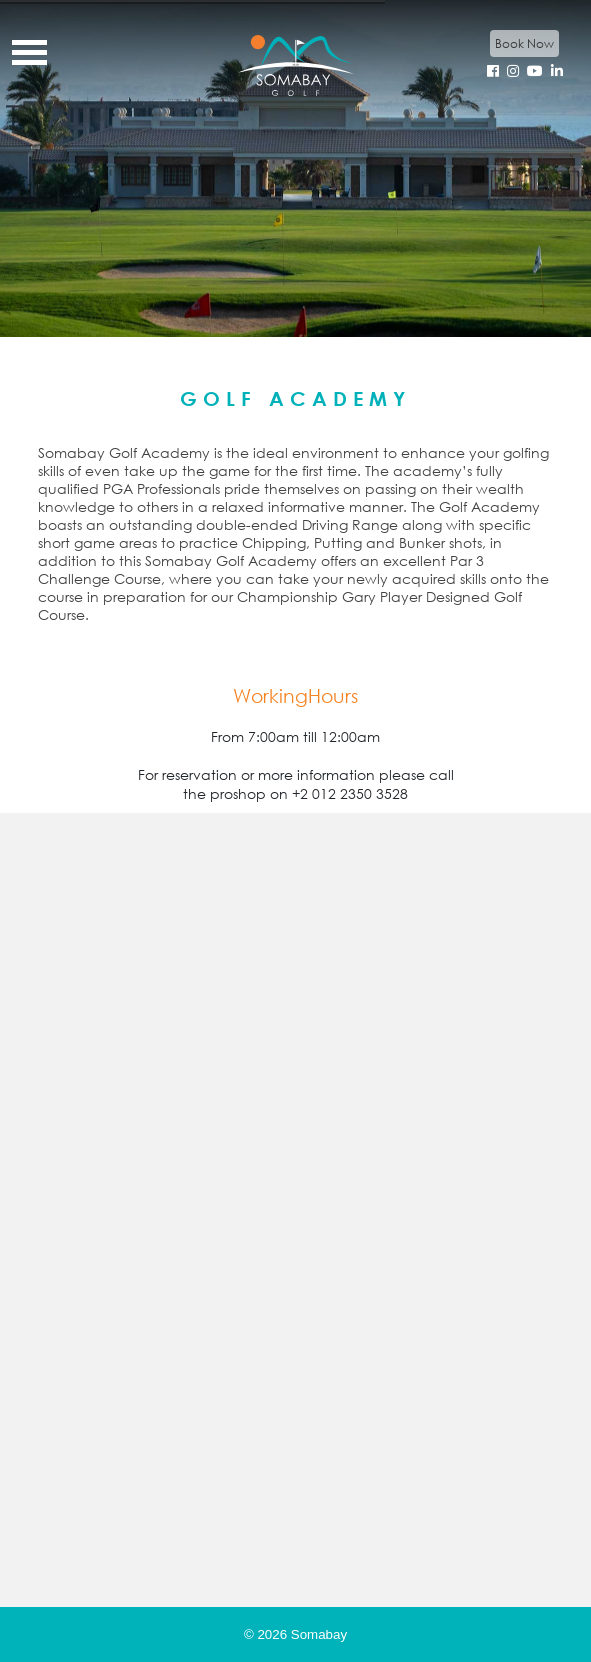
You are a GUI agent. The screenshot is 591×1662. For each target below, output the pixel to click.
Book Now (524, 43)
